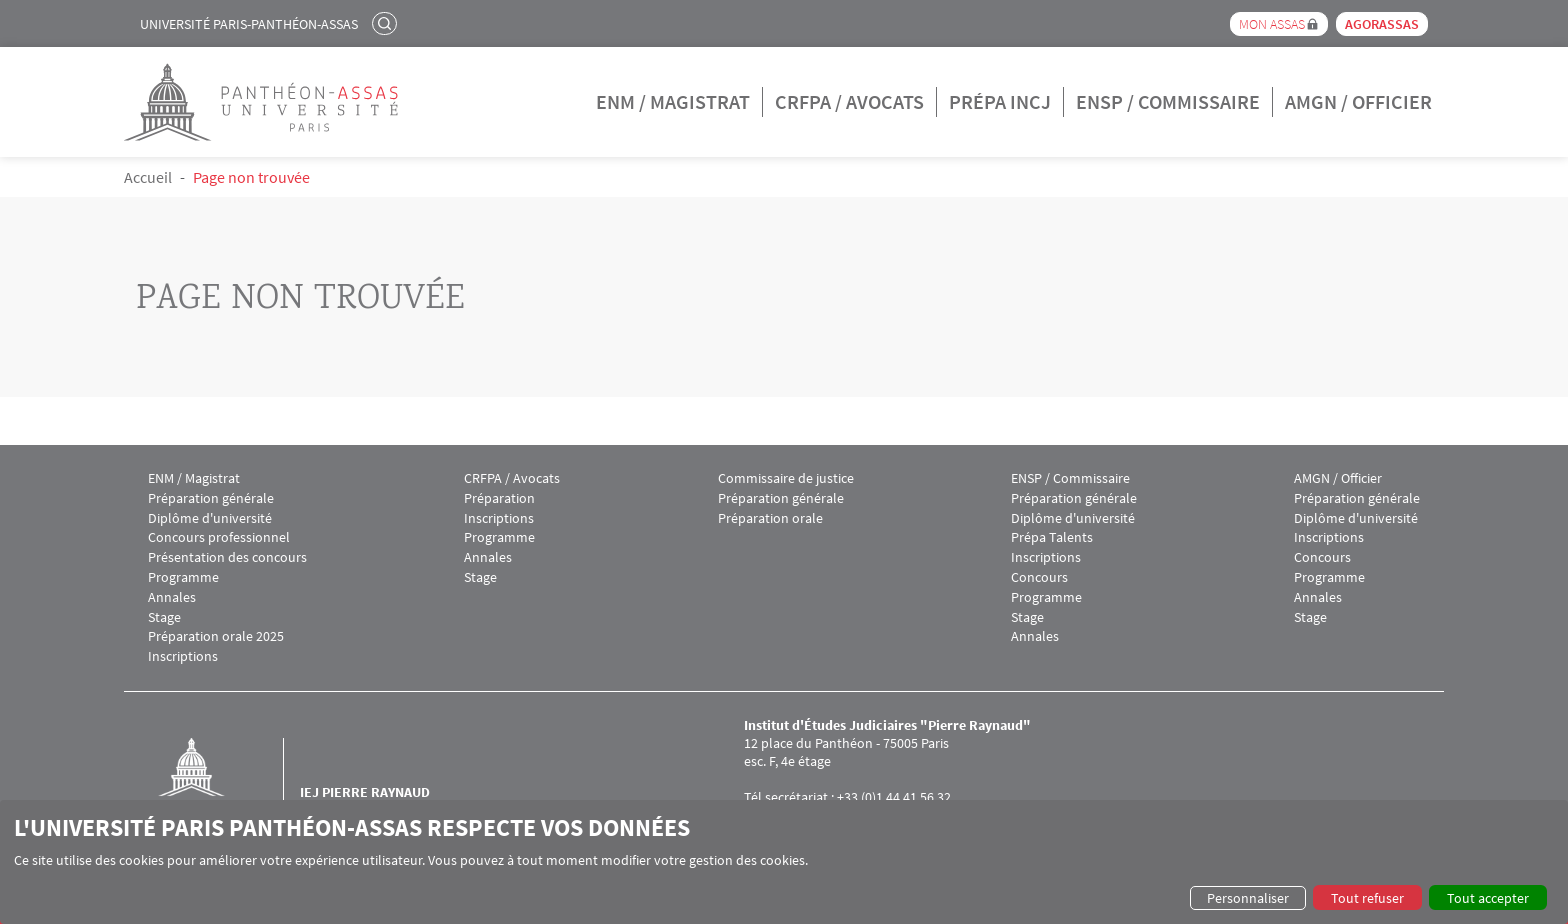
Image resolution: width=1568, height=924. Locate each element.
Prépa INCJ (1000, 101)
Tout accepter (1488, 898)
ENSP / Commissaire (1168, 101)
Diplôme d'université (210, 518)
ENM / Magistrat (673, 101)
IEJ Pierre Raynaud (365, 792)
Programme (183, 577)
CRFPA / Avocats (849, 101)
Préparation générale (211, 498)
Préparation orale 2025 (216, 636)
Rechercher (387, 23)
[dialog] (784, 862)
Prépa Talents (1052, 537)
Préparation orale (770, 518)
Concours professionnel (219, 537)
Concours (1039, 577)
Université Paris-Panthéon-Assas (249, 24)
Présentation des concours (227, 557)
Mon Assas (1272, 24)
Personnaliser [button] (1248, 898)
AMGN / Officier (1358, 101)
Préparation (499, 498)
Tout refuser (1367, 898)
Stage (164, 617)
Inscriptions (183, 656)
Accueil (148, 177)
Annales (172, 597)
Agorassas (1382, 24)
